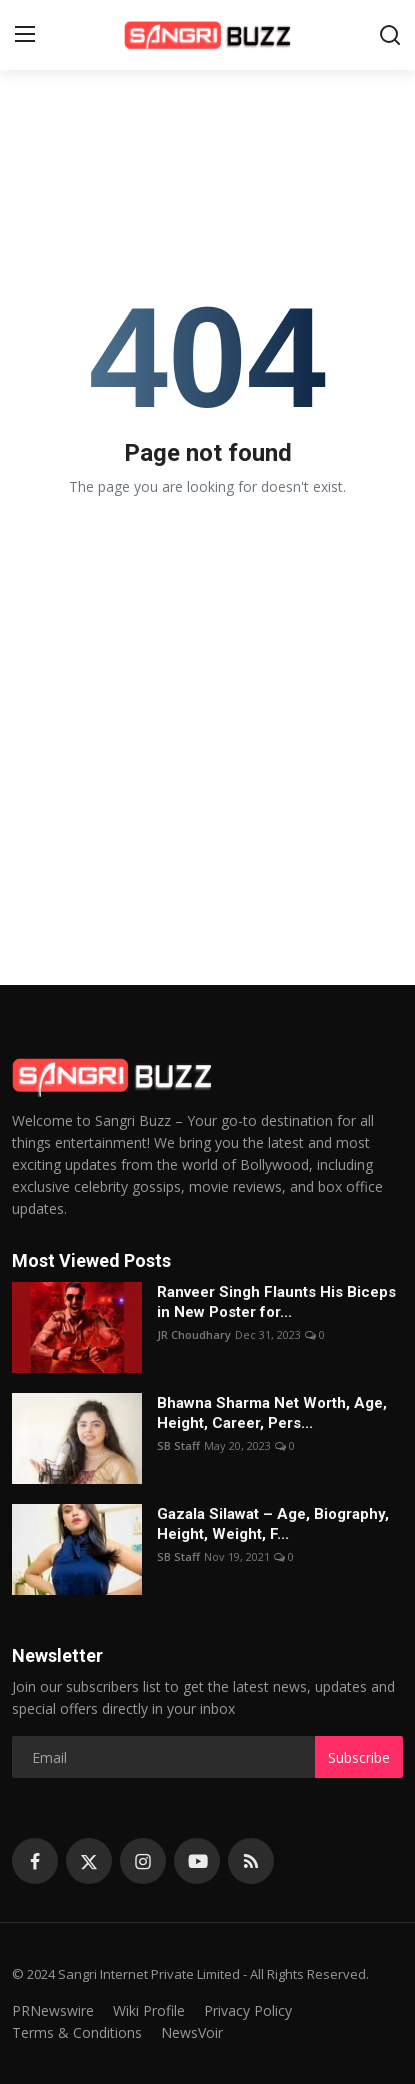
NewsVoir (192, 2032)
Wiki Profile (149, 2010)
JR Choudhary (194, 1334)
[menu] (25, 35)
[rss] (251, 1861)
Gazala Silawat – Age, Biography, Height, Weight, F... (273, 1524)
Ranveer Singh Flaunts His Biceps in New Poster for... (276, 1302)
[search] (390, 35)
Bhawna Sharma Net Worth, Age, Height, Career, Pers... (272, 1413)
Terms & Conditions (77, 2032)
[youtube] (197, 1861)
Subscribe (359, 1757)
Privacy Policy (248, 2010)
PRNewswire (53, 2010)
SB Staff (178, 1445)
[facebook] (35, 1861)
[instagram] (143, 1861)
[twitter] (89, 1861)
